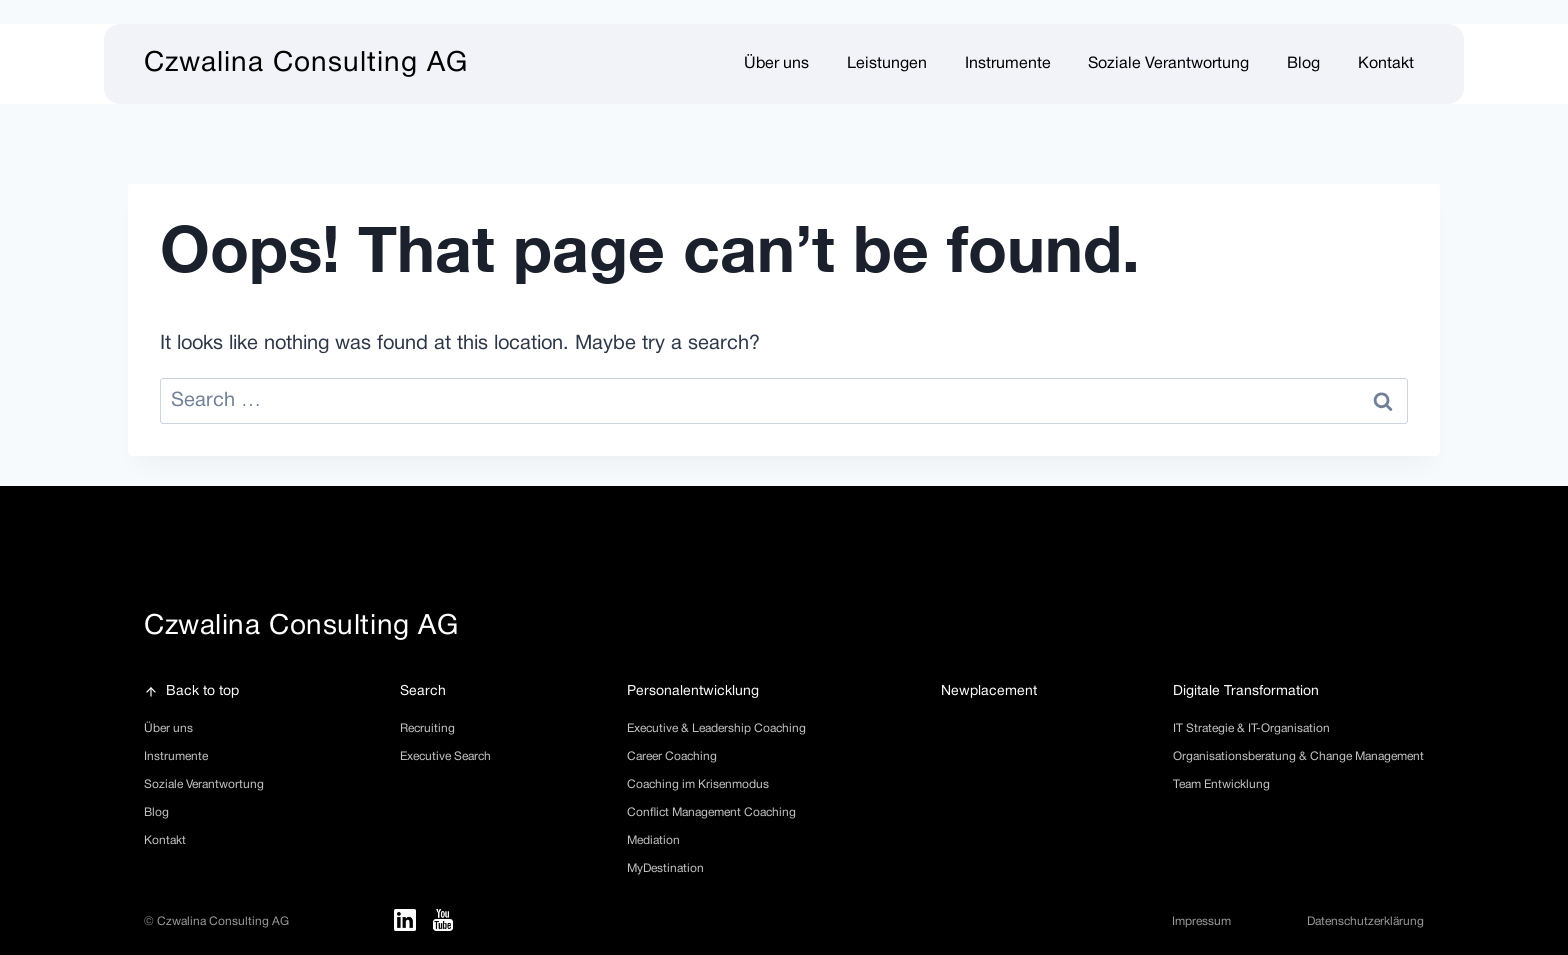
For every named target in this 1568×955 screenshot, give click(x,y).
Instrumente (1008, 64)
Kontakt (1386, 64)
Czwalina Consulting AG (306, 64)
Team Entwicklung (1221, 784)
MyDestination (665, 868)
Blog (1303, 64)
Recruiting (427, 728)
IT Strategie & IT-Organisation (1251, 728)
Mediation (653, 840)
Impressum (1201, 921)
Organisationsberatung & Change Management (1298, 756)
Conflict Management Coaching (711, 812)
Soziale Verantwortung (204, 784)
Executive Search (445, 756)
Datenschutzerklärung (1365, 921)
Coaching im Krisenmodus (698, 784)
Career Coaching (672, 756)
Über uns (168, 728)
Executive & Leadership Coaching (716, 728)
